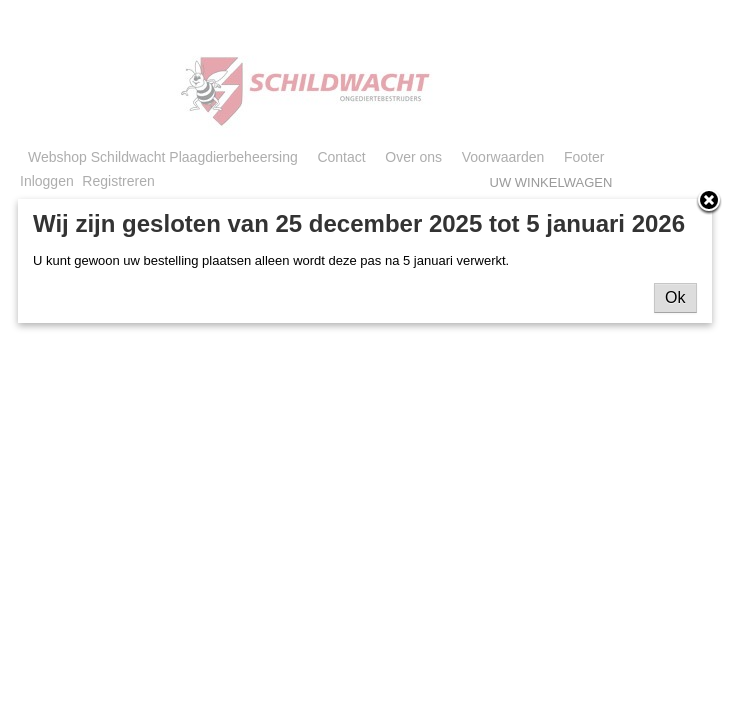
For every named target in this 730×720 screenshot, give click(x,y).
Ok (675, 297)
